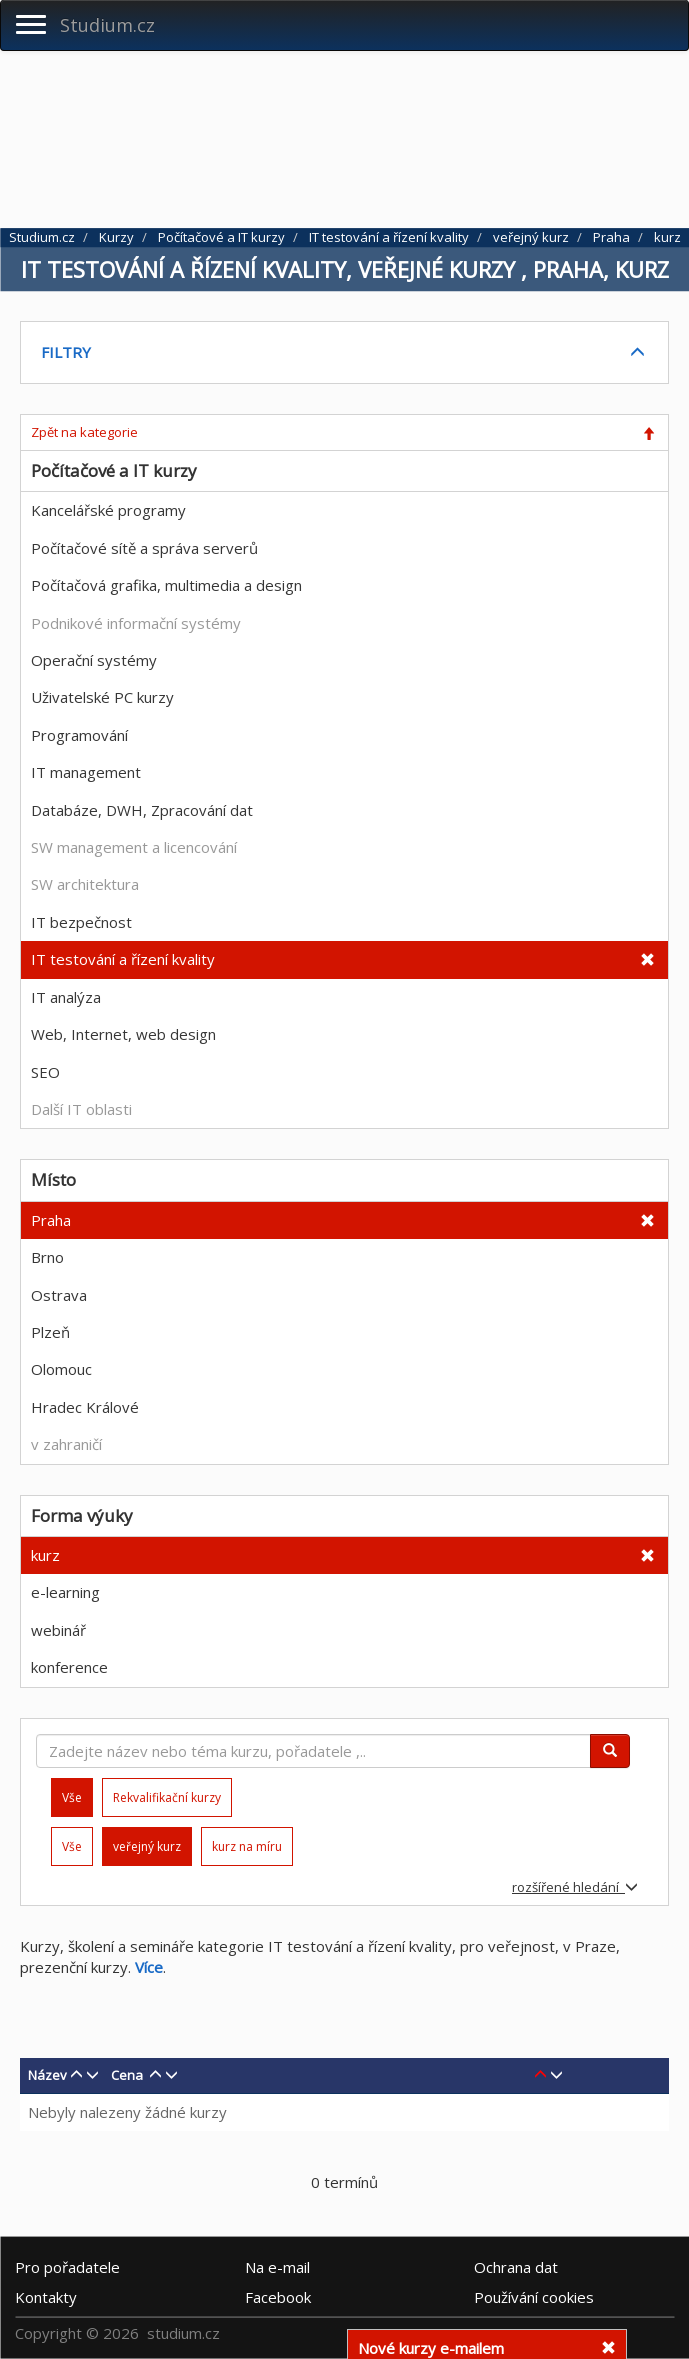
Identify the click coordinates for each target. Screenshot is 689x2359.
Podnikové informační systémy (136, 623)
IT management (86, 772)
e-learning (65, 1592)
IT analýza (66, 997)
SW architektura (85, 884)
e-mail (277, 2267)
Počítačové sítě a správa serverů (144, 548)
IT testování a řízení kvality (123, 959)
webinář (58, 1630)
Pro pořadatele (67, 2267)
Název (47, 2075)
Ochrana (516, 2267)
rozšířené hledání (575, 1887)
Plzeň (50, 1332)
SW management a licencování (134, 847)
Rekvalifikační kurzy (167, 1797)
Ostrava (59, 1295)
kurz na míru (247, 1846)
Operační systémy (94, 660)
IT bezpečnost (81, 922)
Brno (47, 1257)
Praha (51, 1220)
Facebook (278, 2297)
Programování (79, 735)
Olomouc (61, 1369)
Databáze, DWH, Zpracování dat (142, 810)
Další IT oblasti (81, 1109)
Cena (127, 2075)
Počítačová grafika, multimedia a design (166, 585)
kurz (45, 1555)
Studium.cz (107, 25)
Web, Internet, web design (123, 1034)
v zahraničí (66, 1444)
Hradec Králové (85, 1407)
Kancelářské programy (108, 510)
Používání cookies (534, 2297)
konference (69, 1667)
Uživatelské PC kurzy (102, 697)
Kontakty (46, 2297)
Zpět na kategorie (84, 432)
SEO (45, 1072)
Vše (72, 1846)
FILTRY (66, 352)
